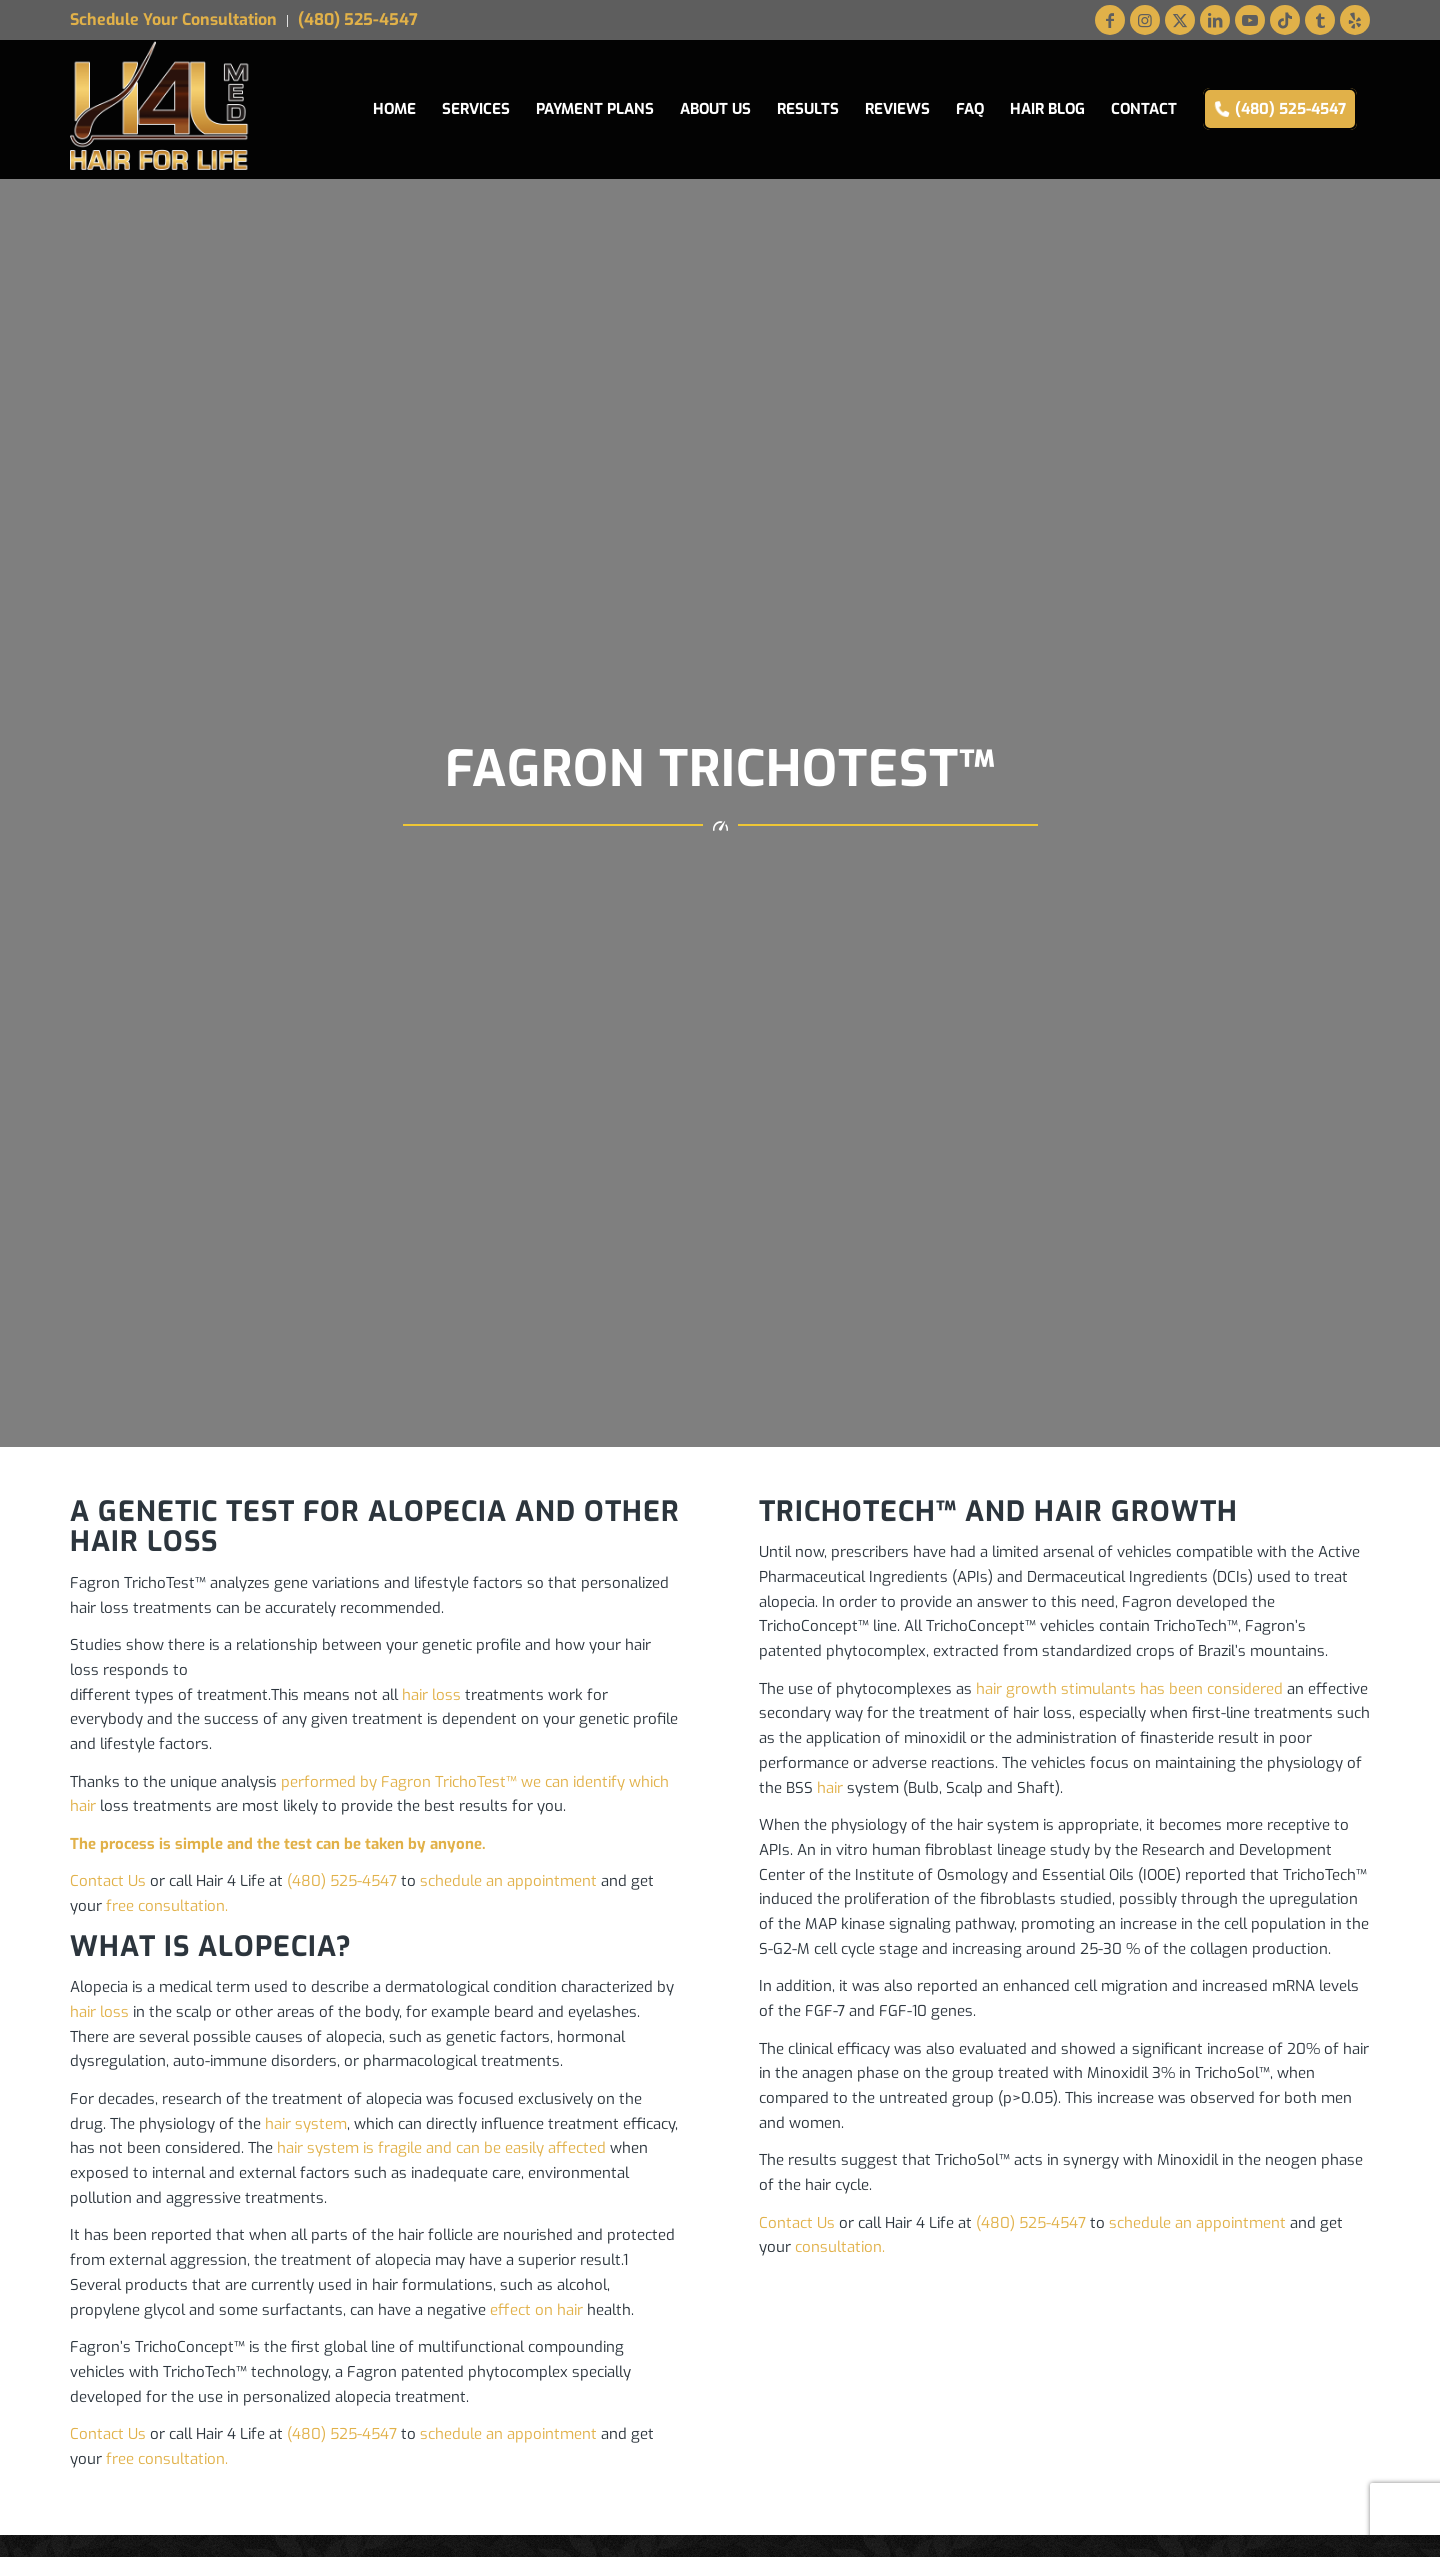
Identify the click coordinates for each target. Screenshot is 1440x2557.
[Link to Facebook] (1110, 20)
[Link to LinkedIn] (1215, 20)
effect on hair (536, 2310)
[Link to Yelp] (1355, 20)
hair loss (431, 1695)
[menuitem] (179, 21)
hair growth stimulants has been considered (1129, 1689)
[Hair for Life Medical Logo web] (160, 109)
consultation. (840, 2247)
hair (830, 1788)
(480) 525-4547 (358, 19)
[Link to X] (1180, 20)
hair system (306, 2124)
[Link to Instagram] (1145, 20)
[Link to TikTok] (1285, 20)
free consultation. (167, 1906)
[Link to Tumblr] (1320, 20)
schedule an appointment (508, 1881)
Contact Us (108, 1881)
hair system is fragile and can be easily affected (441, 2148)
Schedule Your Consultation (173, 19)
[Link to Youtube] (1250, 20)
